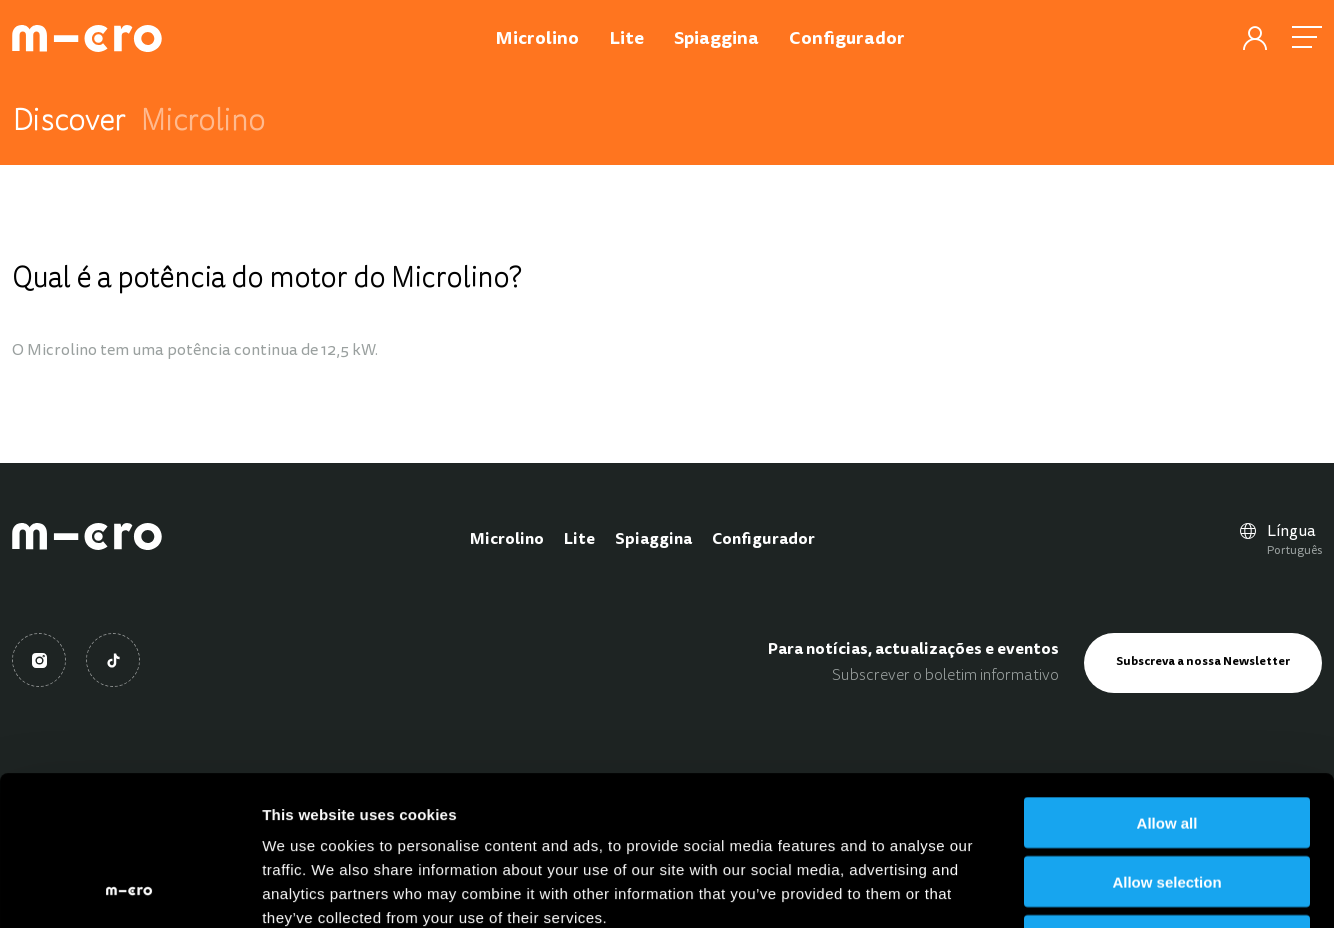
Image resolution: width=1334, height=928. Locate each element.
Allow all (1167, 682)
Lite (579, 540)
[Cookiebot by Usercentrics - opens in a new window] (129, 889)
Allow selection (1166, 741)
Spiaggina (653, 540)
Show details (1049, 888)
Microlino (507, 540)
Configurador (763, 540)
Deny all (1167, 800)
